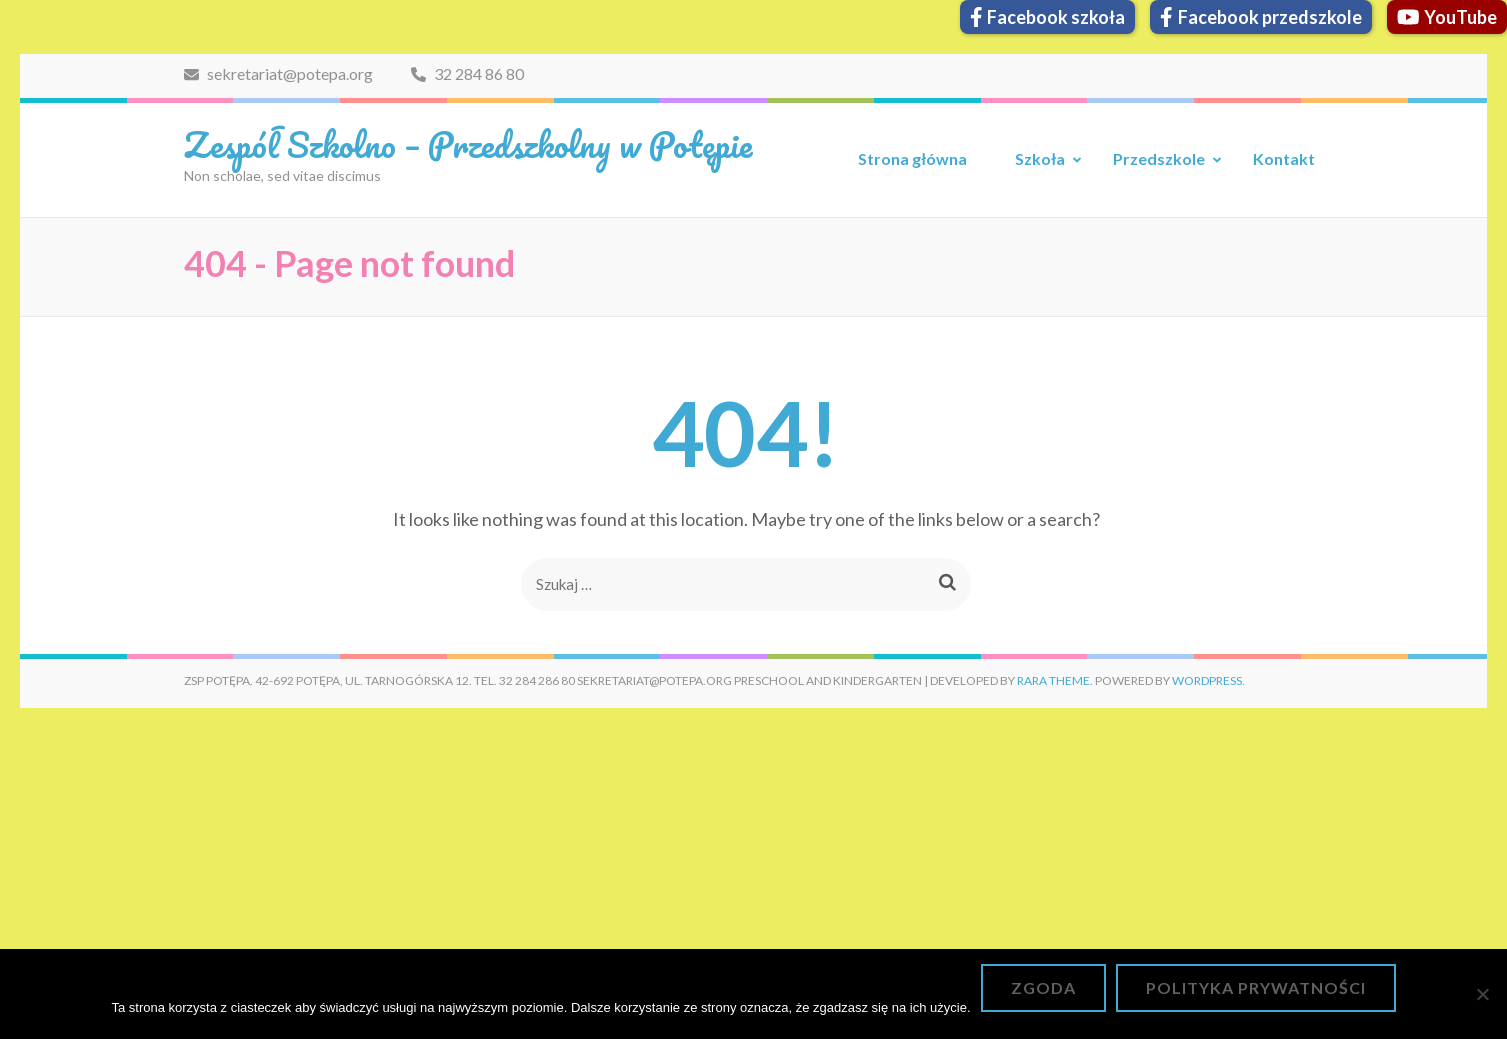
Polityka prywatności (1256, 987)
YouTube (1447, 17)
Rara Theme (1053, 680)
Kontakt (1284, 158)
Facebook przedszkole (1261, 17)
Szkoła (1040, 158)
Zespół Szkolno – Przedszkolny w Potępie (468, 144)
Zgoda (1043, 987)
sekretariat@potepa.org (278, 73)
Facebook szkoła (1048, 17)
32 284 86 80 (467, 73)
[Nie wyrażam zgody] (1482, 994)
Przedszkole (1159, 158)
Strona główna (912, 158)
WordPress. (1208, 680)
